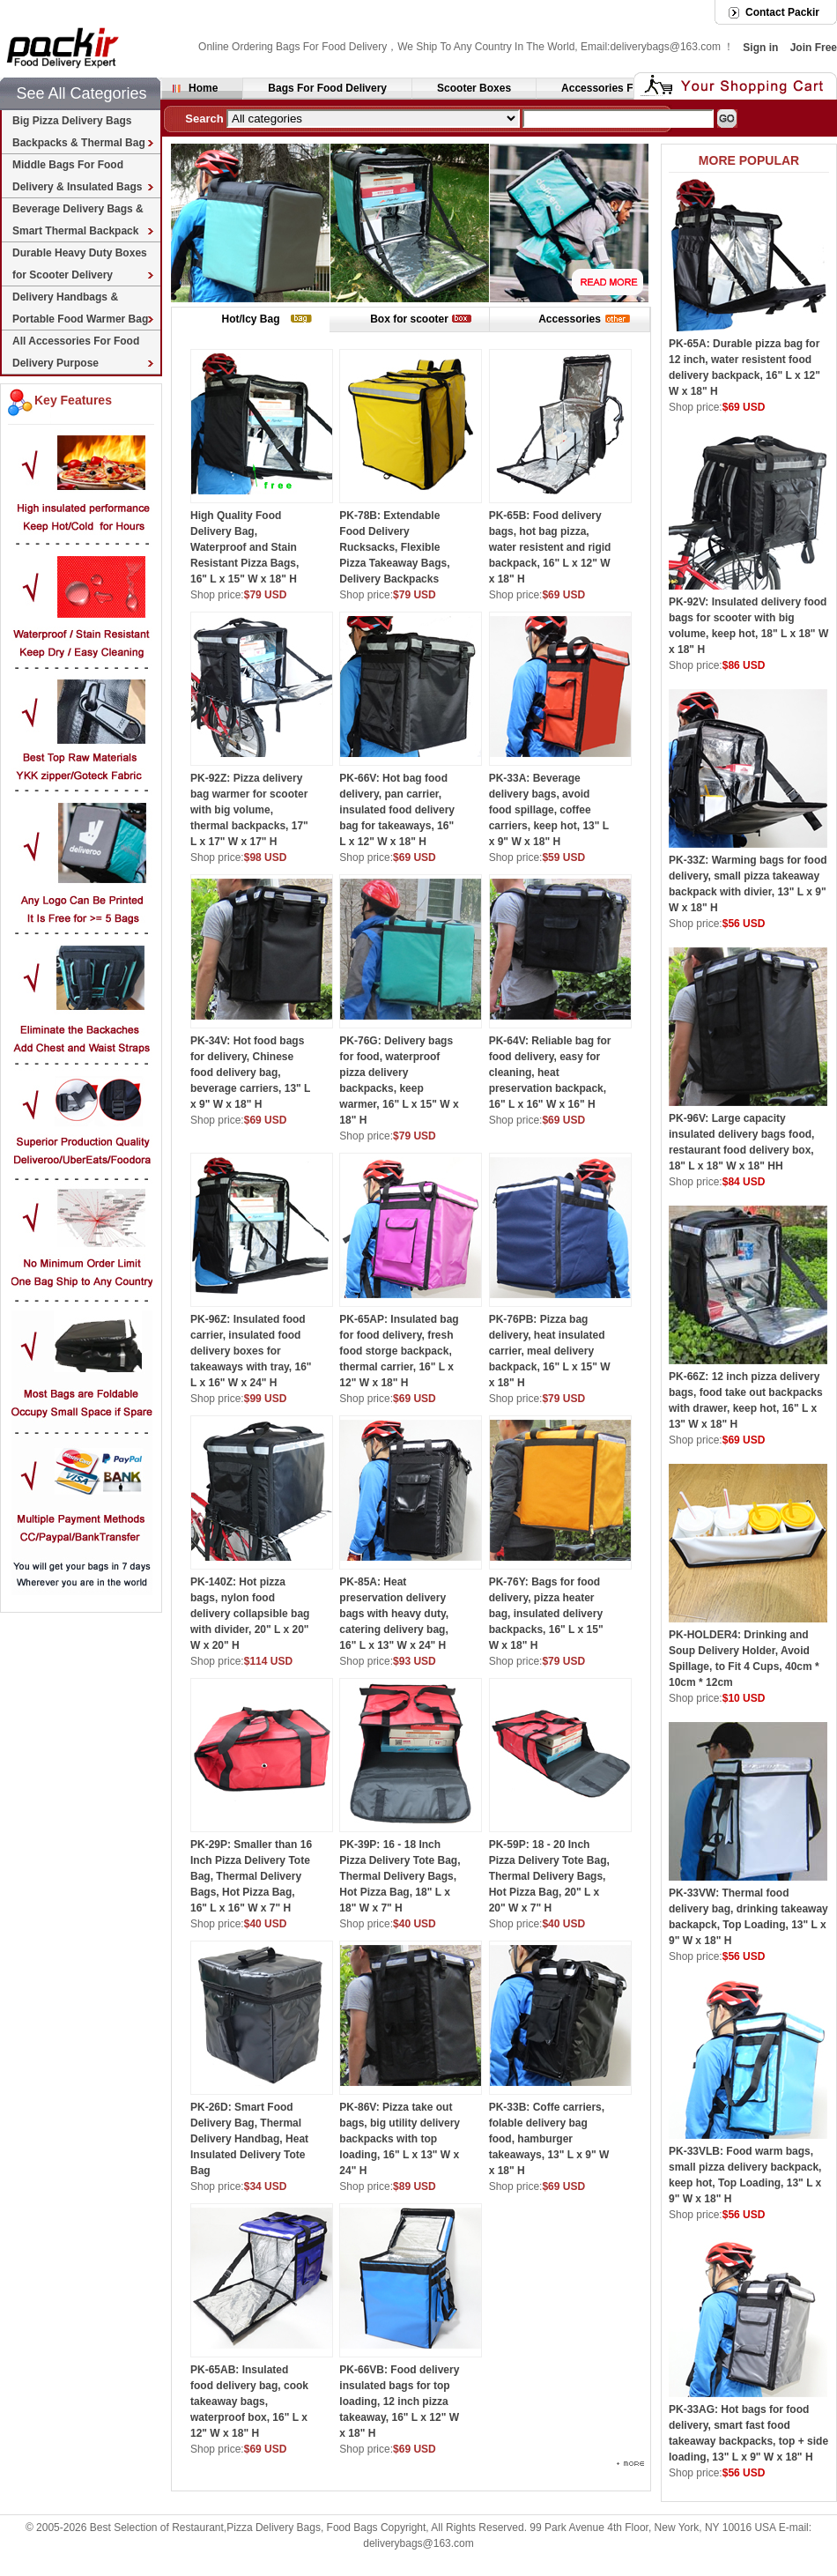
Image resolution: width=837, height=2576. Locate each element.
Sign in (760, 47)
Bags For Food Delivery (327, 88)
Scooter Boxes (474, 88)
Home (203, 88)
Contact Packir (782, 12)
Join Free (813, 47)
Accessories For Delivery (624, 88)
